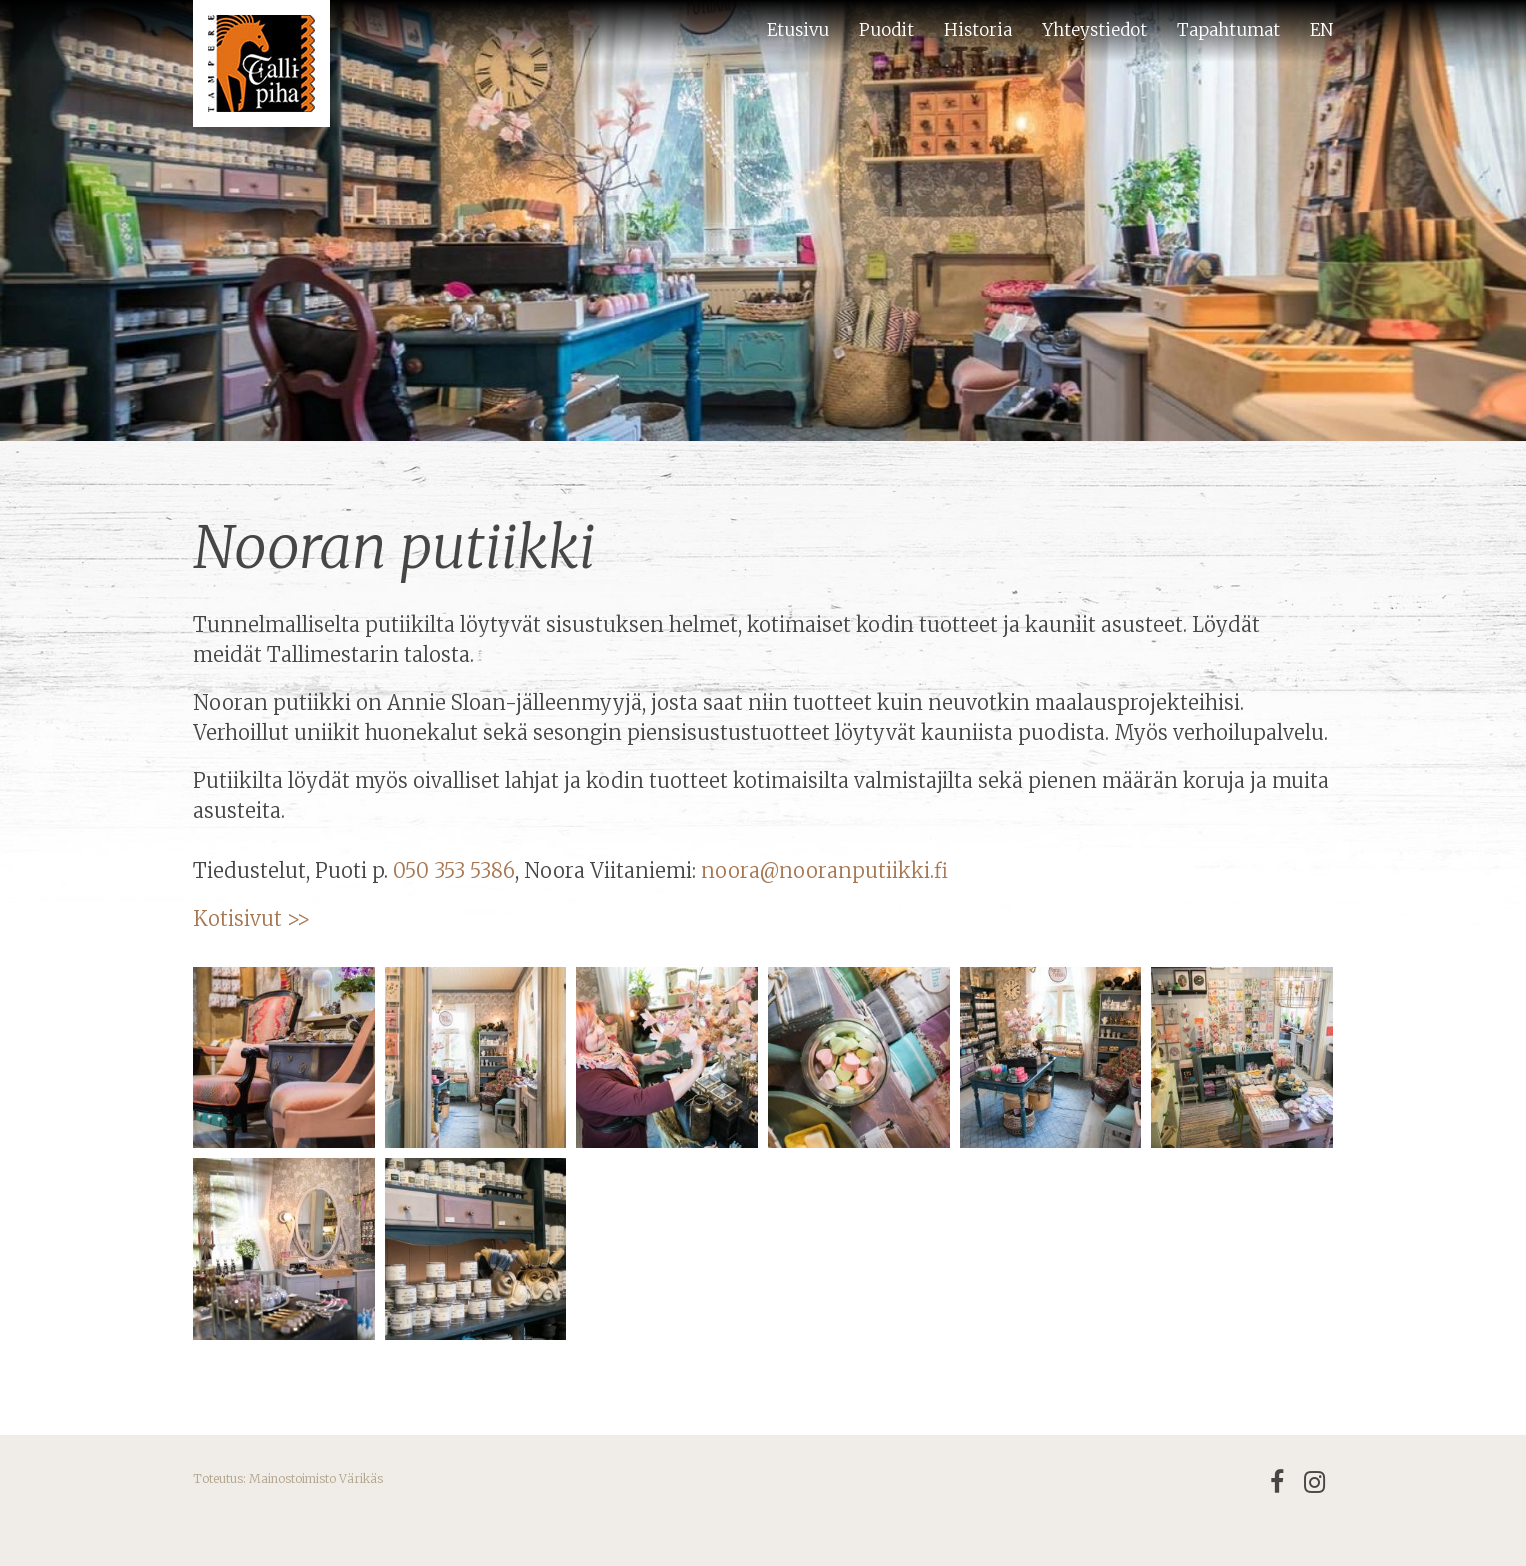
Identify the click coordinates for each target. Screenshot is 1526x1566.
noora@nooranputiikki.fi (824, 870)
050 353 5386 (454, 870)
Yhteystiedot (1094, 30)
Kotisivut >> (254, 918)
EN (1321, 30)
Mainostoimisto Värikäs (316, 1478)
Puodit (886, 30)
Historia (978, 30)
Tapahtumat (1228, 30)
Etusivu (798, 30)
